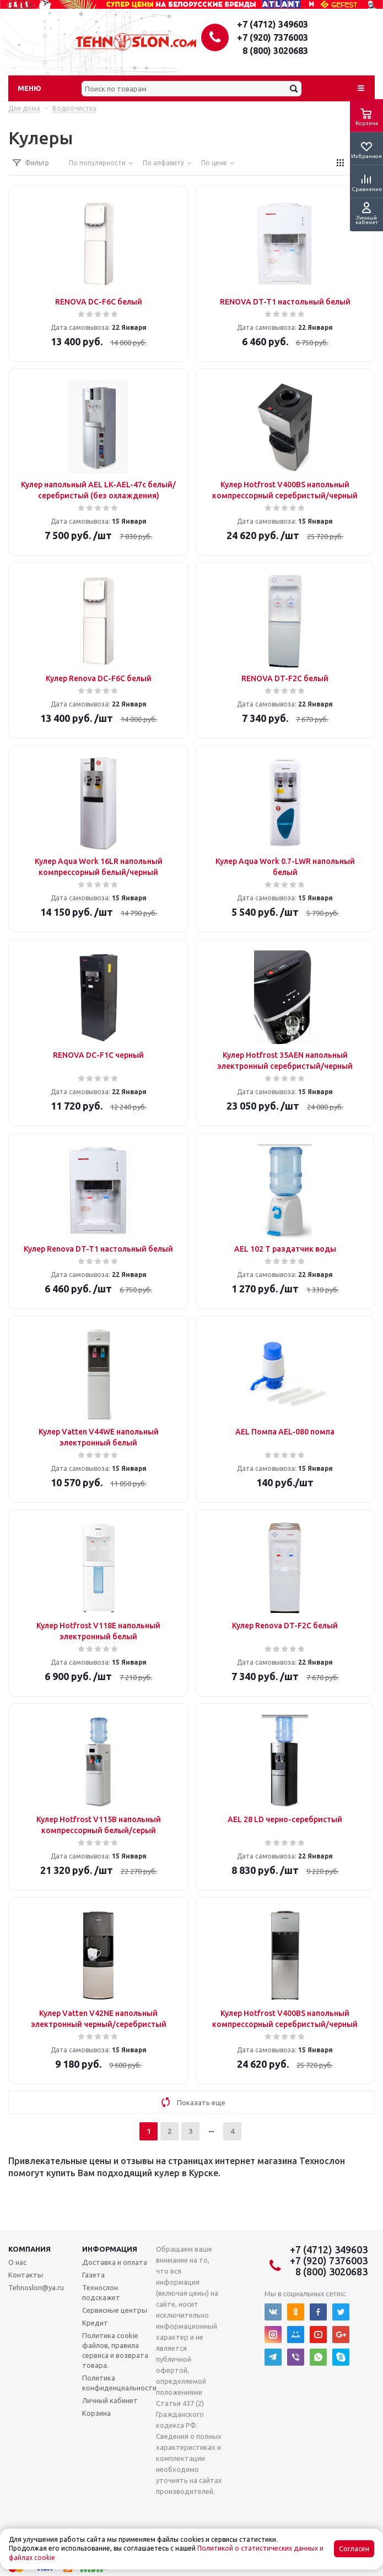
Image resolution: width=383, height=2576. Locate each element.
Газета (93, 2275)
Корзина (96, 2413)
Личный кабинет (110, 2400)
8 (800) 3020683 (275, 51)
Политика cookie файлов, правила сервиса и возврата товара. (115, 2350)
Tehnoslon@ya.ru (36, 2287)
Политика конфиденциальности (119, 2383)
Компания (29, 2249)
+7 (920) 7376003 (272, 37)
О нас (17, 2262)
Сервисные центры (114, 2310)
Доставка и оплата (114, 2262)
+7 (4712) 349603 (272, 24)
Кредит (95, 2323)
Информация (109, 2249)
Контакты (25, 2275)
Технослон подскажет (101, 2292)
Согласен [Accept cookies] (354, 2549)
